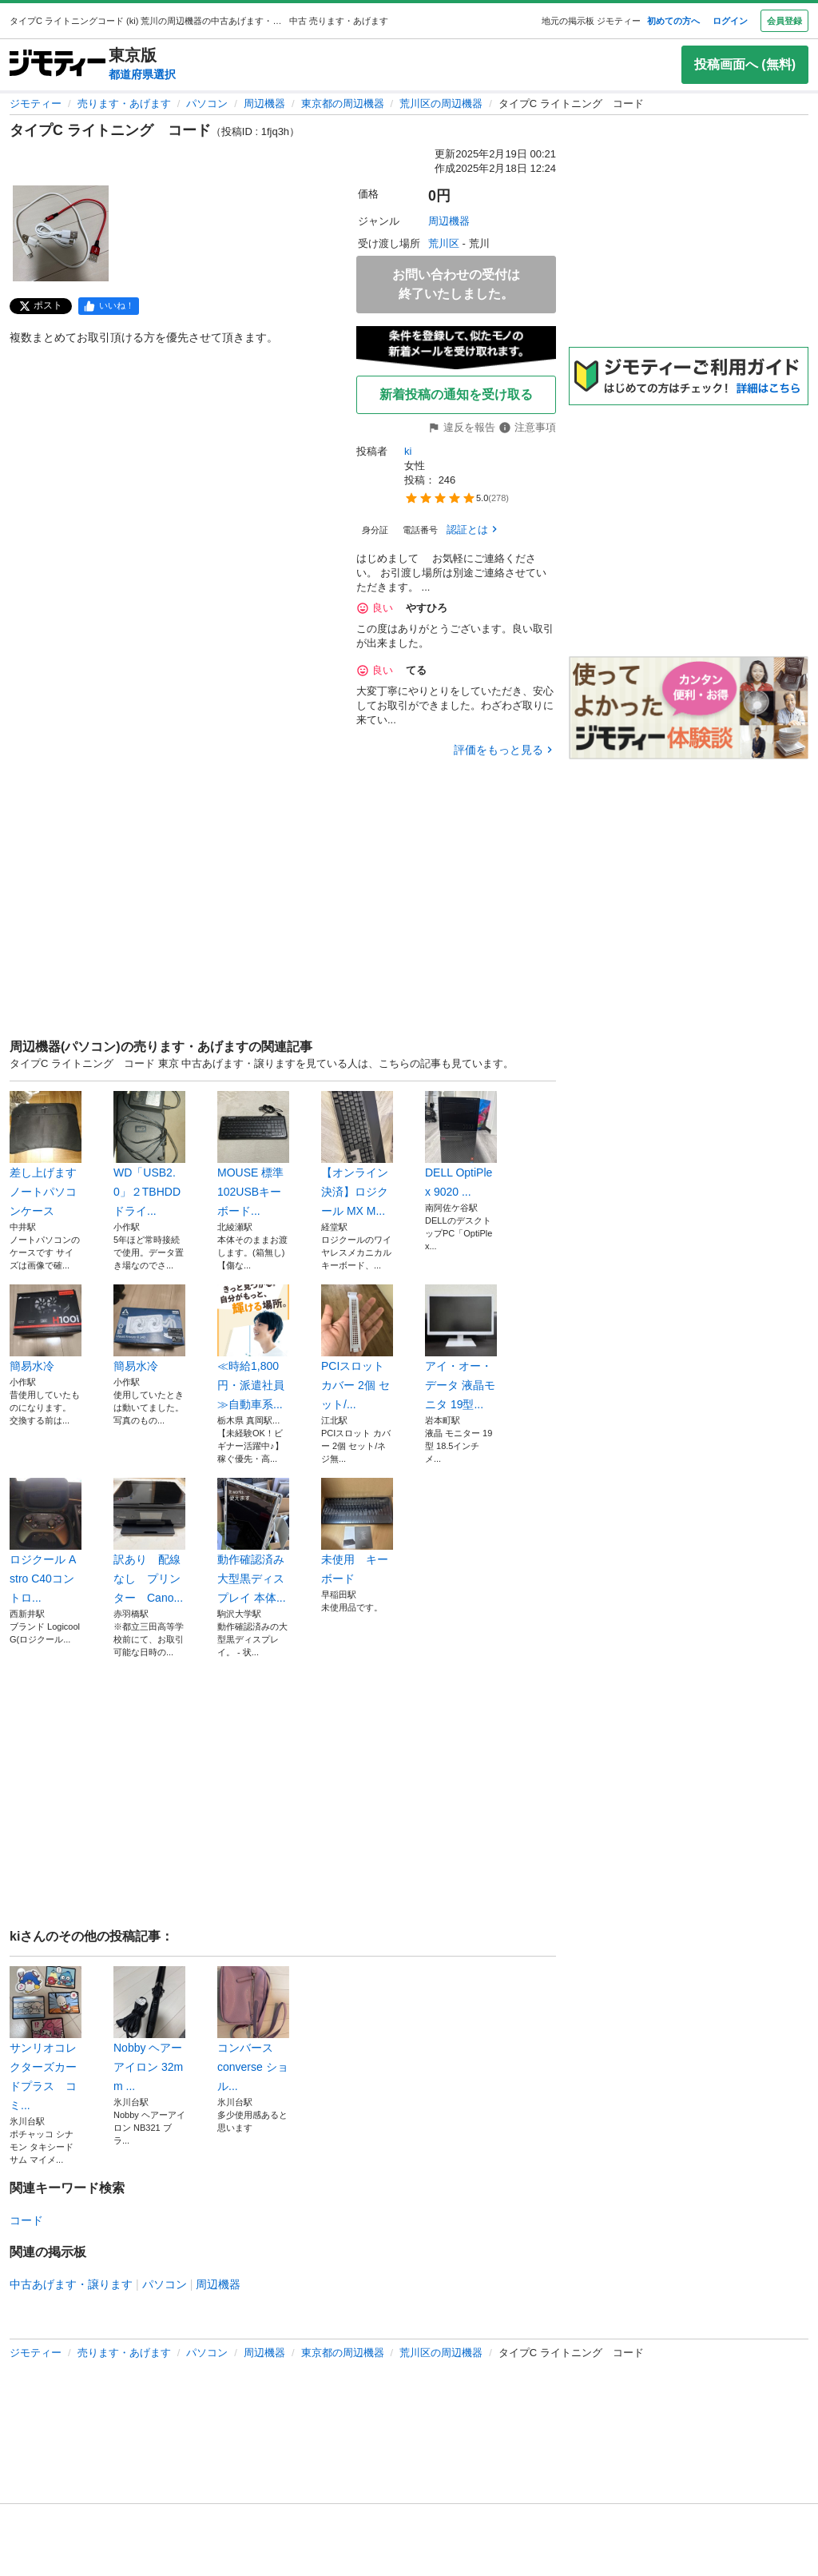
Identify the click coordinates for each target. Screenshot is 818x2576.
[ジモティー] (57, 64)
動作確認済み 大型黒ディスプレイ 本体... (253, 1541)
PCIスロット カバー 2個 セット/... (357, 1347)
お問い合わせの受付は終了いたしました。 (456, 284)
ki (407, 451)
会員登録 (784, 21)
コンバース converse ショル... (253, 2029)
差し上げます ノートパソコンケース (45, 1154)
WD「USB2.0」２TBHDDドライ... (149, 1154)
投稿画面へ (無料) (745, 64)
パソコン (207, 103)
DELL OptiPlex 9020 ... (461, 1144)
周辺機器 (264, 103)
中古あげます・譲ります (71, 2284)
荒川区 (443, 243)
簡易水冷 (45, 1328)
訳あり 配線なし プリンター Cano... (149, 1541)
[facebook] (108, 306)
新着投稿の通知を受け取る (456, 394)
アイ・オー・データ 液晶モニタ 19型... (461, 1347)
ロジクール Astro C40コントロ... (45, 1541)
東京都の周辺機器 (342, 103)
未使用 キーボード (357, 1531)
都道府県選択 (142, 74)
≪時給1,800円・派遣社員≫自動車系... (253, 1347)
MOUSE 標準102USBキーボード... (253, 1154)
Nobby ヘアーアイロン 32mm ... (149, 2029)
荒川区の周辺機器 (440, 103)
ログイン (730, 21)
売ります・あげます (124, 103)
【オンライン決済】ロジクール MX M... (357, 1154)
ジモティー (36, 103)
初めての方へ (673, 21)
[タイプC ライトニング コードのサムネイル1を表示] (61, 233)
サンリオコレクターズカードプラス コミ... (45, 2039)
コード (26, 2220)
